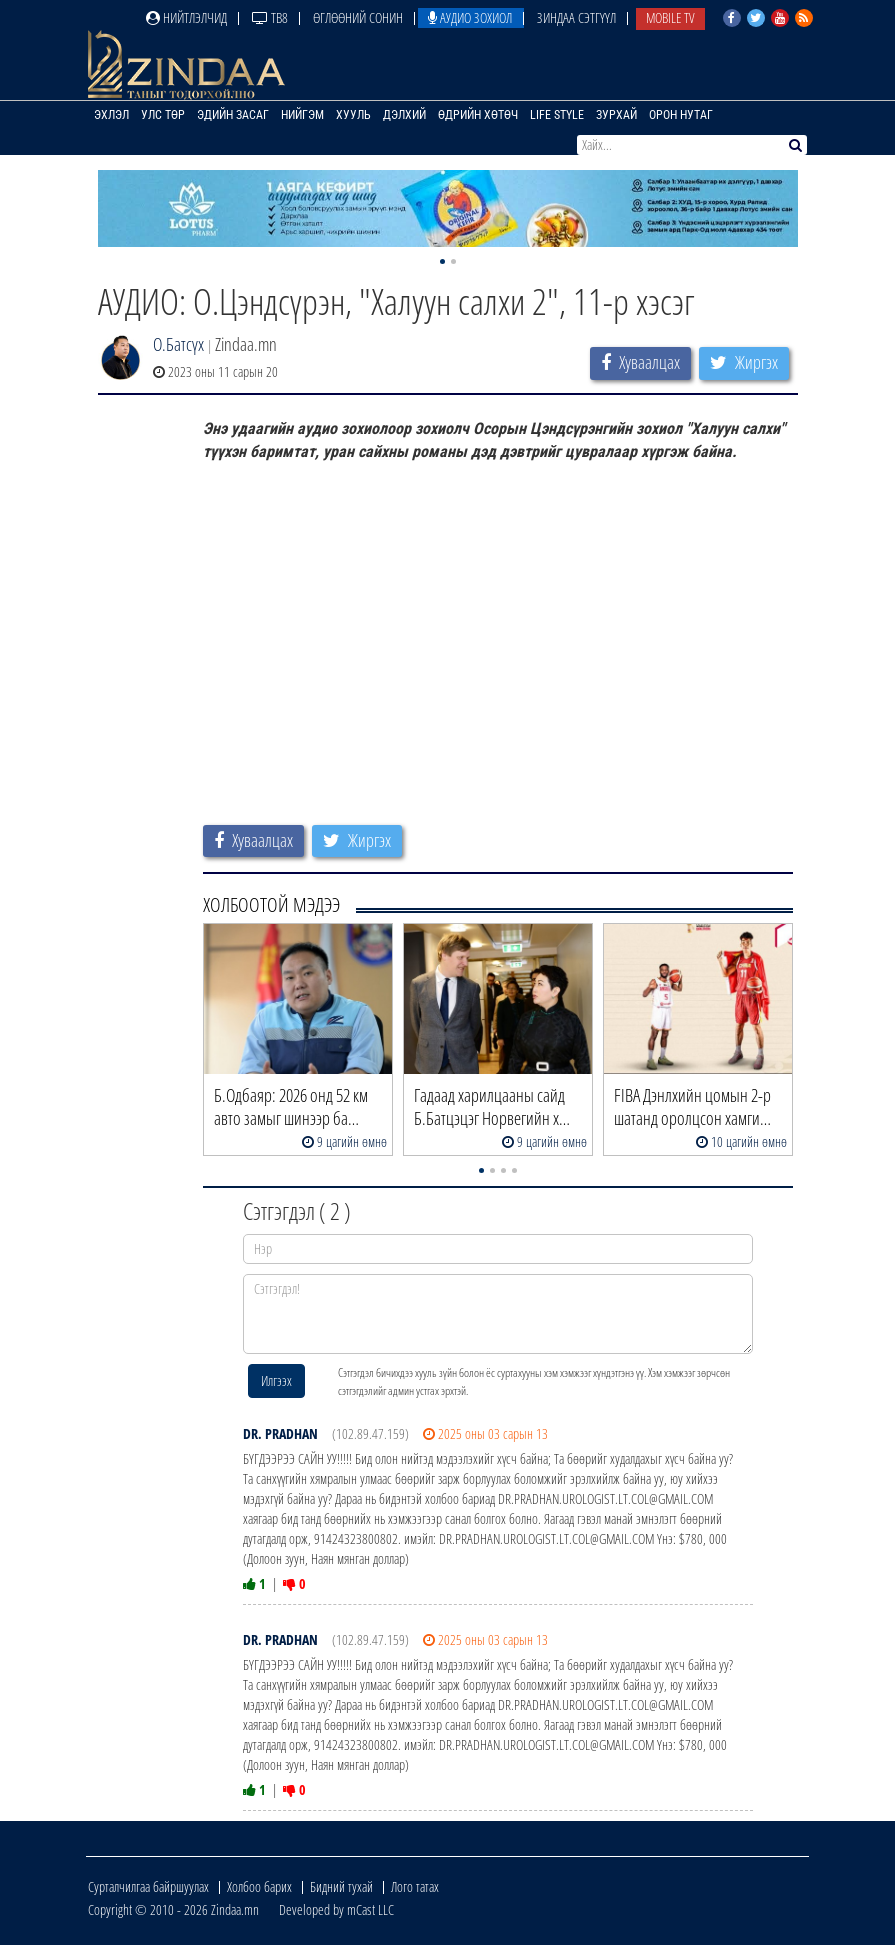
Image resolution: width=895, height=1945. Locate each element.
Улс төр (163, 115)
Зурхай (616, 115)
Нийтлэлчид (186, 17)
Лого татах (415, 1886)
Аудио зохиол (470, 17)
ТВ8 (270, 17)
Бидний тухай (341, 1886)
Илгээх (276, 1380)
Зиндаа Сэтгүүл (576, 17)
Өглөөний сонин (358, 17)
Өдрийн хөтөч (478, 115)
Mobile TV (670, 17)
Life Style (557, 115)
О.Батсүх (178, 344)
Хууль (353, 115)
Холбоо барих (259, 1886)
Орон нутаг (681, 115)
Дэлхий (404, 115)
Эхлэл (111, 115)
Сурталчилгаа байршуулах (148, 1886)
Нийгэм (302, 115)
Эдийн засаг (233, 115)
